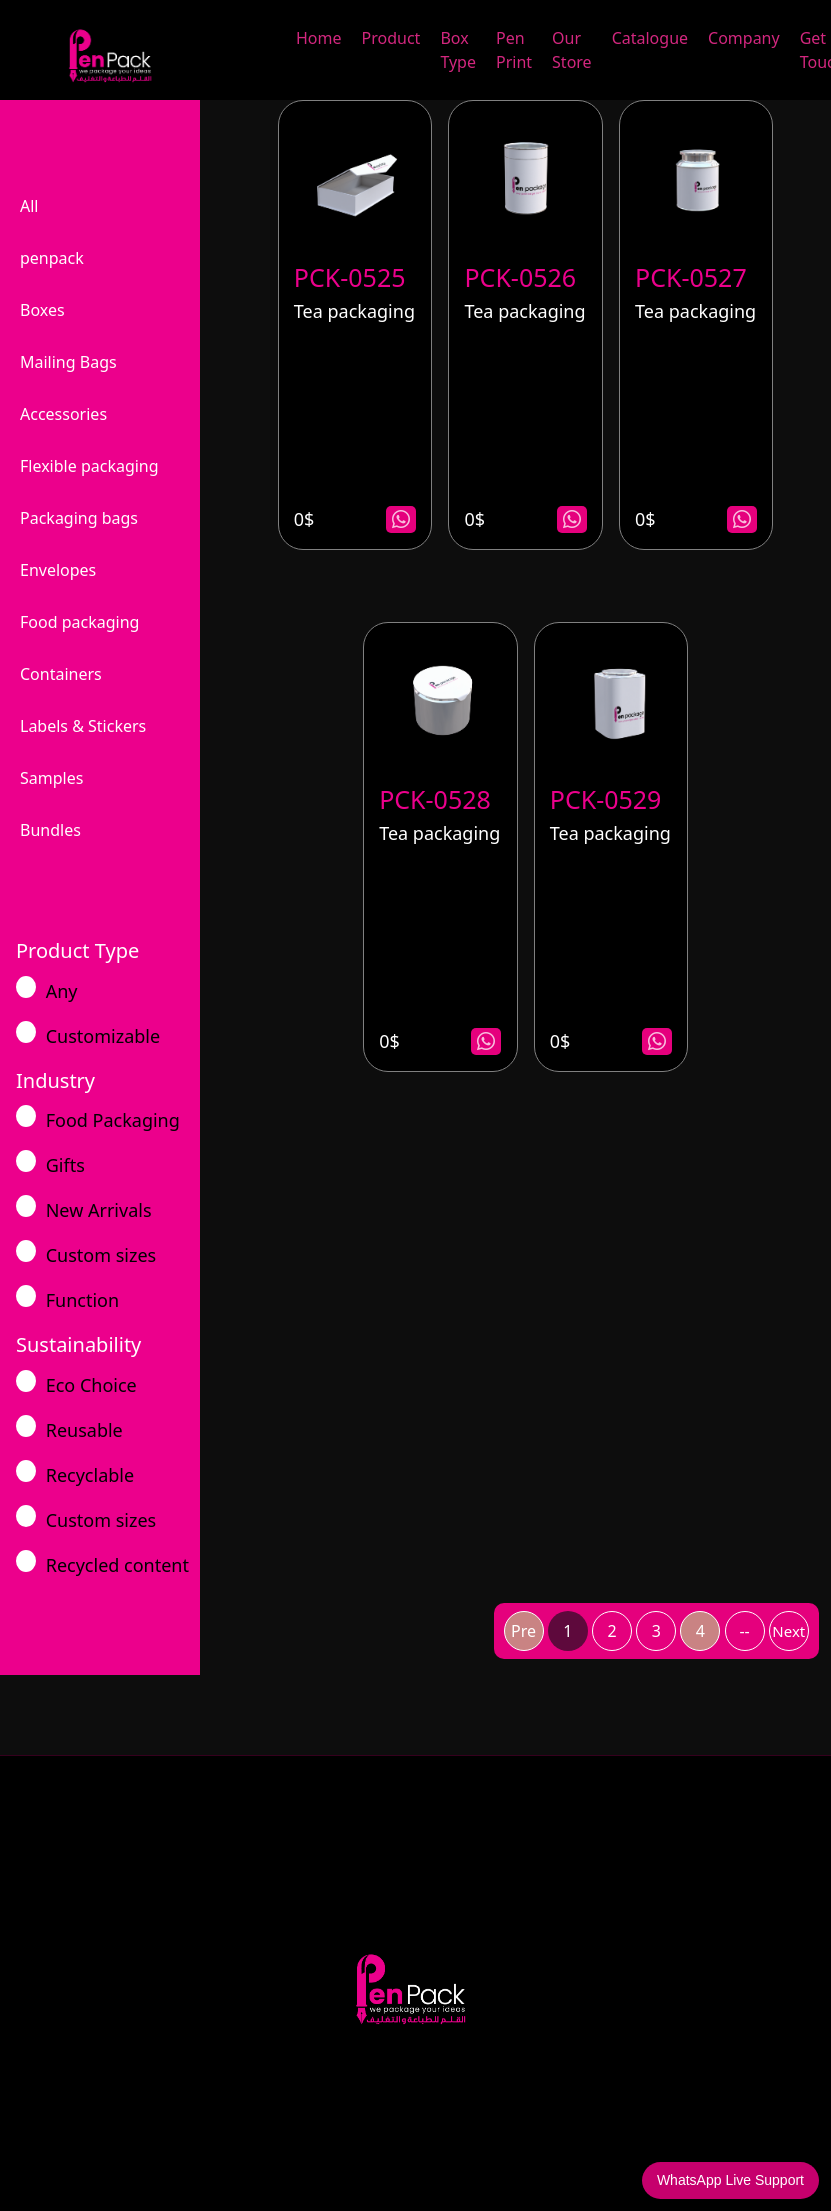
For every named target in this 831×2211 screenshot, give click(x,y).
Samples (51, 778)
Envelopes (58, 570)
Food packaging (79, 622)
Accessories (63, 414)
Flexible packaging (89, 466)
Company (744, 38)
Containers (61, 674)
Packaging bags (79, 518)
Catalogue (650, 38)
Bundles (50, 830)
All (29, 206)
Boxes (42, 310)
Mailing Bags (68, 362)
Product (391, 38)
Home (319, 38)
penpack (52, 258)
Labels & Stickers (83, 726)
